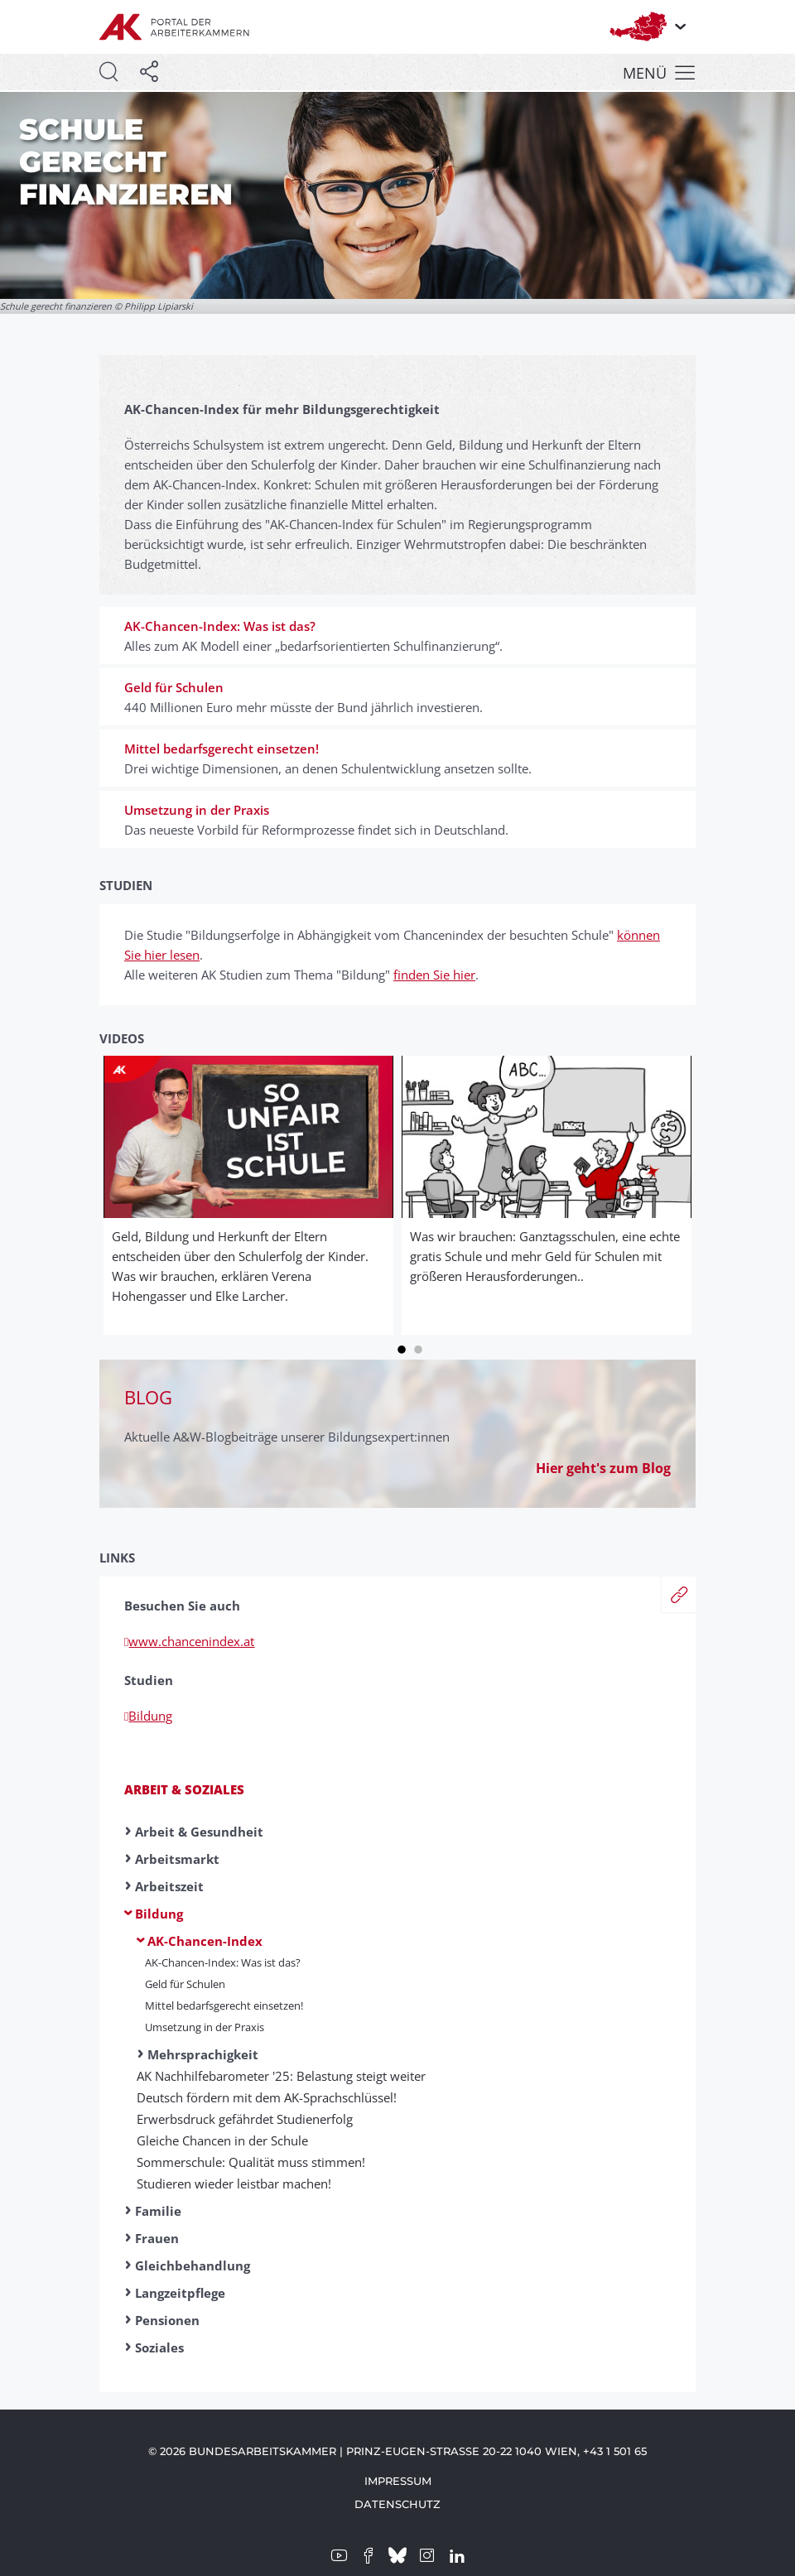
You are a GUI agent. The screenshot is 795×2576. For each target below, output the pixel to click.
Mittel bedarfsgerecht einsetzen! (224, 2005)
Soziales (159, 2347)
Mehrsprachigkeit (202, 2054)
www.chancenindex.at (189, 1641)
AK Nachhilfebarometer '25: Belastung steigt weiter (281, 2075)
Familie (158, 2211)
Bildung (159, 1913)
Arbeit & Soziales (184, 1789)
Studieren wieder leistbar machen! (234, 2183)
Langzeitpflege (180, 2293)
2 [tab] (418, 1347)
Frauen (157, 2238)
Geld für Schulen (185, 1984)
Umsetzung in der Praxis (204, 2027)
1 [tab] (401, 1347)
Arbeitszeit (169, 1886)
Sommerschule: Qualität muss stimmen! (251, 2162)
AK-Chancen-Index (205, 1941)
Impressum (397, 2480)
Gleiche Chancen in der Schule (222, 2140)
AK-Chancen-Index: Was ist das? (223, 1962)
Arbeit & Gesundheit (199, 1831)
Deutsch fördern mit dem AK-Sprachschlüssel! (267, 2097)
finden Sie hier (434, 974)
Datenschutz (397, 2504)
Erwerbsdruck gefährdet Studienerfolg (245, 2118)
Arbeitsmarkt (177, 1859)
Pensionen (167, 2320)
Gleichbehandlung (192, 2265)
